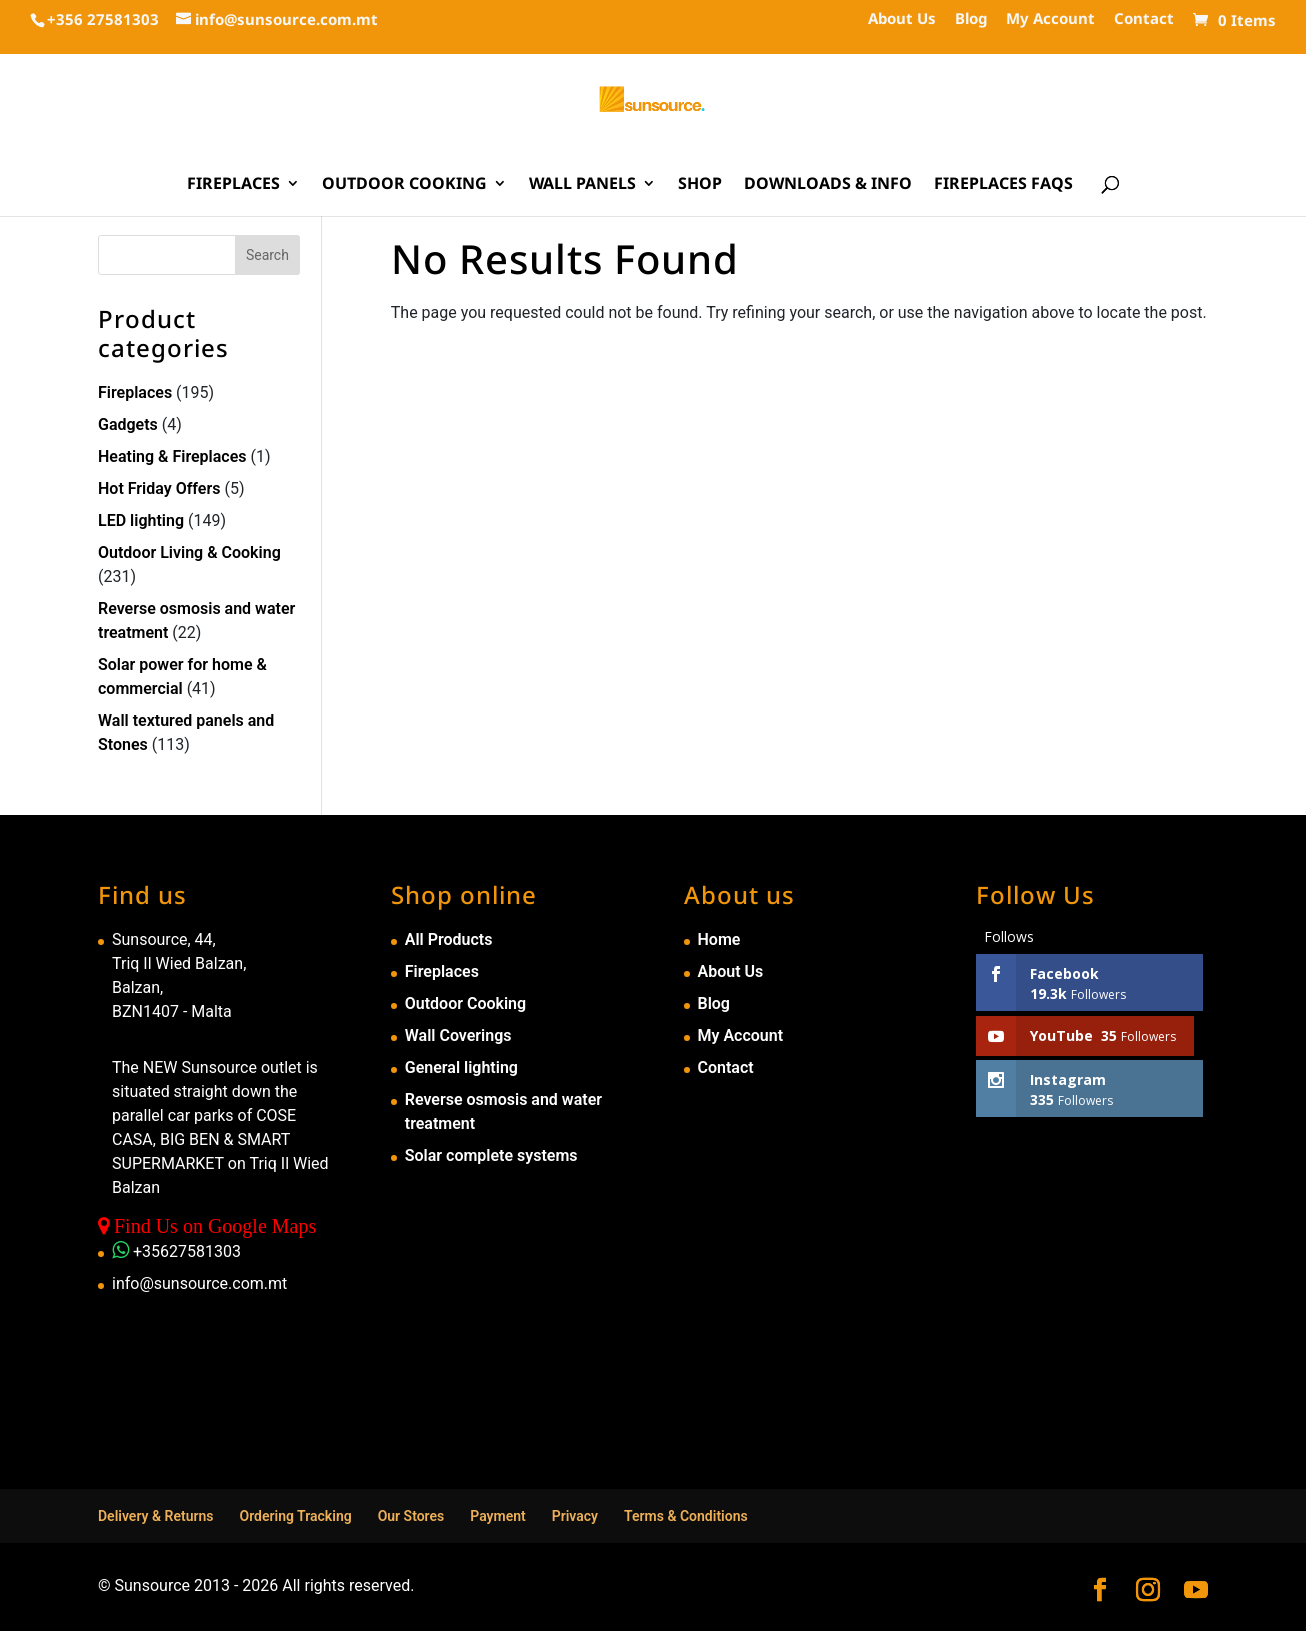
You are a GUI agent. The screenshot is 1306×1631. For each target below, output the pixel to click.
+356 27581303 (103, 19)
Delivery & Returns (156, 1516)
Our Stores (411, 1516)
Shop (700, 185)
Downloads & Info (828, 185)
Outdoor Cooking (404, 185)
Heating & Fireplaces (172, 456)
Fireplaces (233, 185)
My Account (1050, 19)
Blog (971, 19)
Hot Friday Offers (159, 488)
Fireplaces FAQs (1003, 185)
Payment (498, 1516)
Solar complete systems (491, 1155)
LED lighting (141, 520)
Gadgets (128, 424)
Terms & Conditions (686, 1516)
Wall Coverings (458, 1035)
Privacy (575, 1516)
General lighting (461, 1067)
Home (719, 939)
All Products (449, 939)
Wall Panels (582, 185)
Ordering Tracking (296, 1516)
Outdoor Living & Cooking (189, 552)
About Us (902, 19)
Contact (1144, 19)
